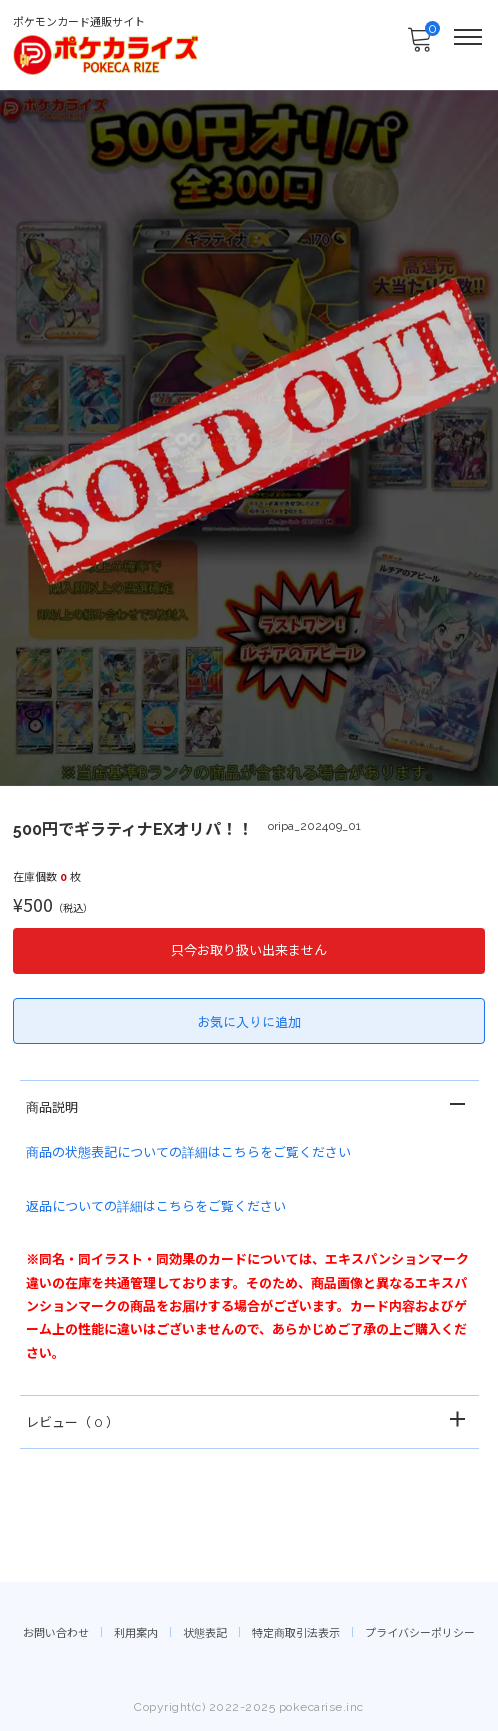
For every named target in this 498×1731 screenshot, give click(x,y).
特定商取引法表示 (296, 1633)
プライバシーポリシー (420, 1633)
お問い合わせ (56, 1633)
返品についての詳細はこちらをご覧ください (156, 1206)
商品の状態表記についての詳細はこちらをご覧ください (188, 1152)
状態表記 (205, 1633)
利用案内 (136, 1633)
